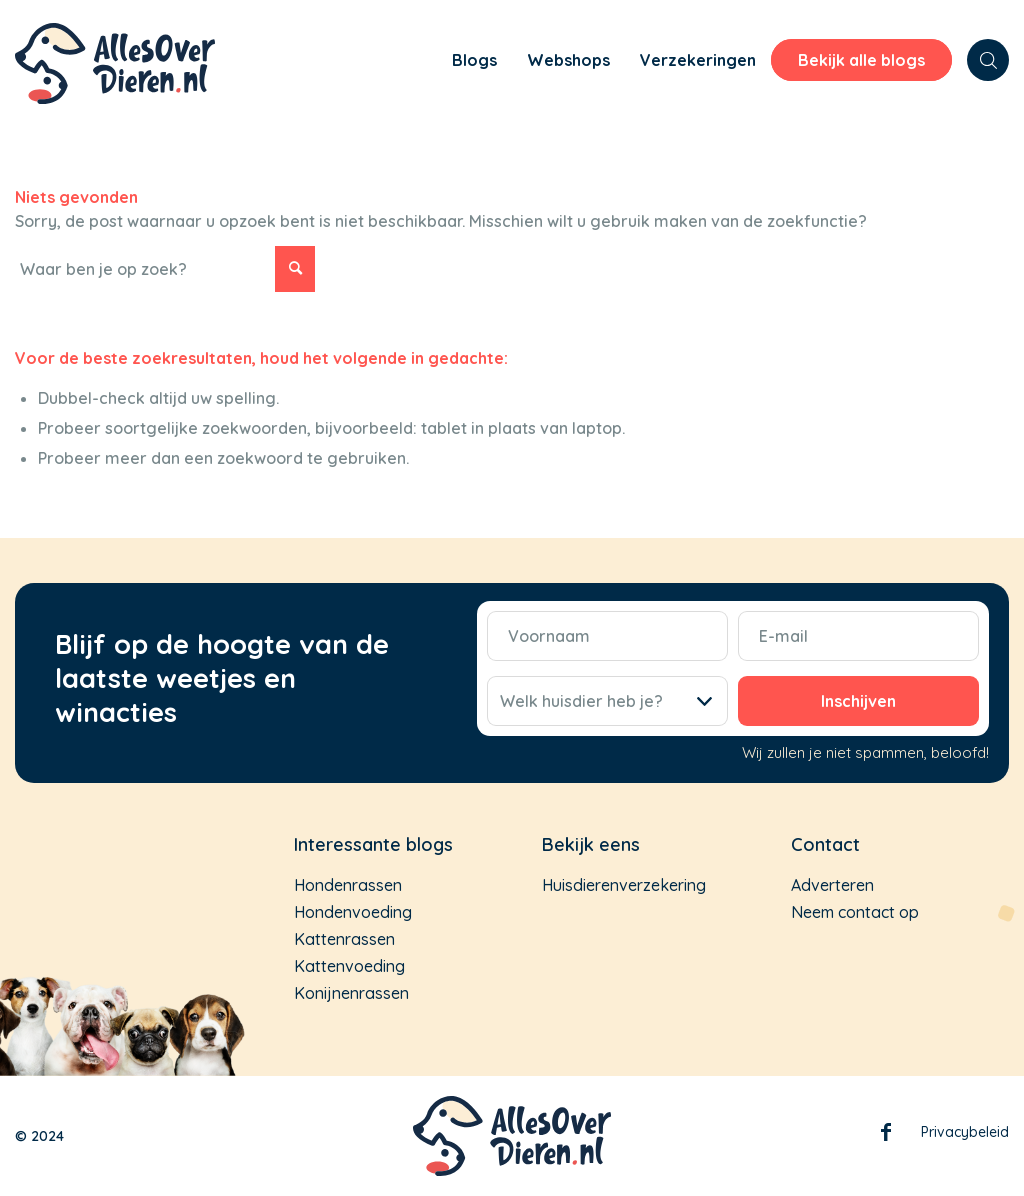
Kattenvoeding (349, 966)
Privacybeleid (965, 1132)
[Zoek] (988, 60)
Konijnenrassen (351, 993)
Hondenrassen (348, 885)
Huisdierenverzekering (624, 885)
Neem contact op (855, 912)
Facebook (886, 1136)
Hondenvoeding (353, 912)
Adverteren (832, 885)
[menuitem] (409, 63)
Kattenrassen (344, 939)
